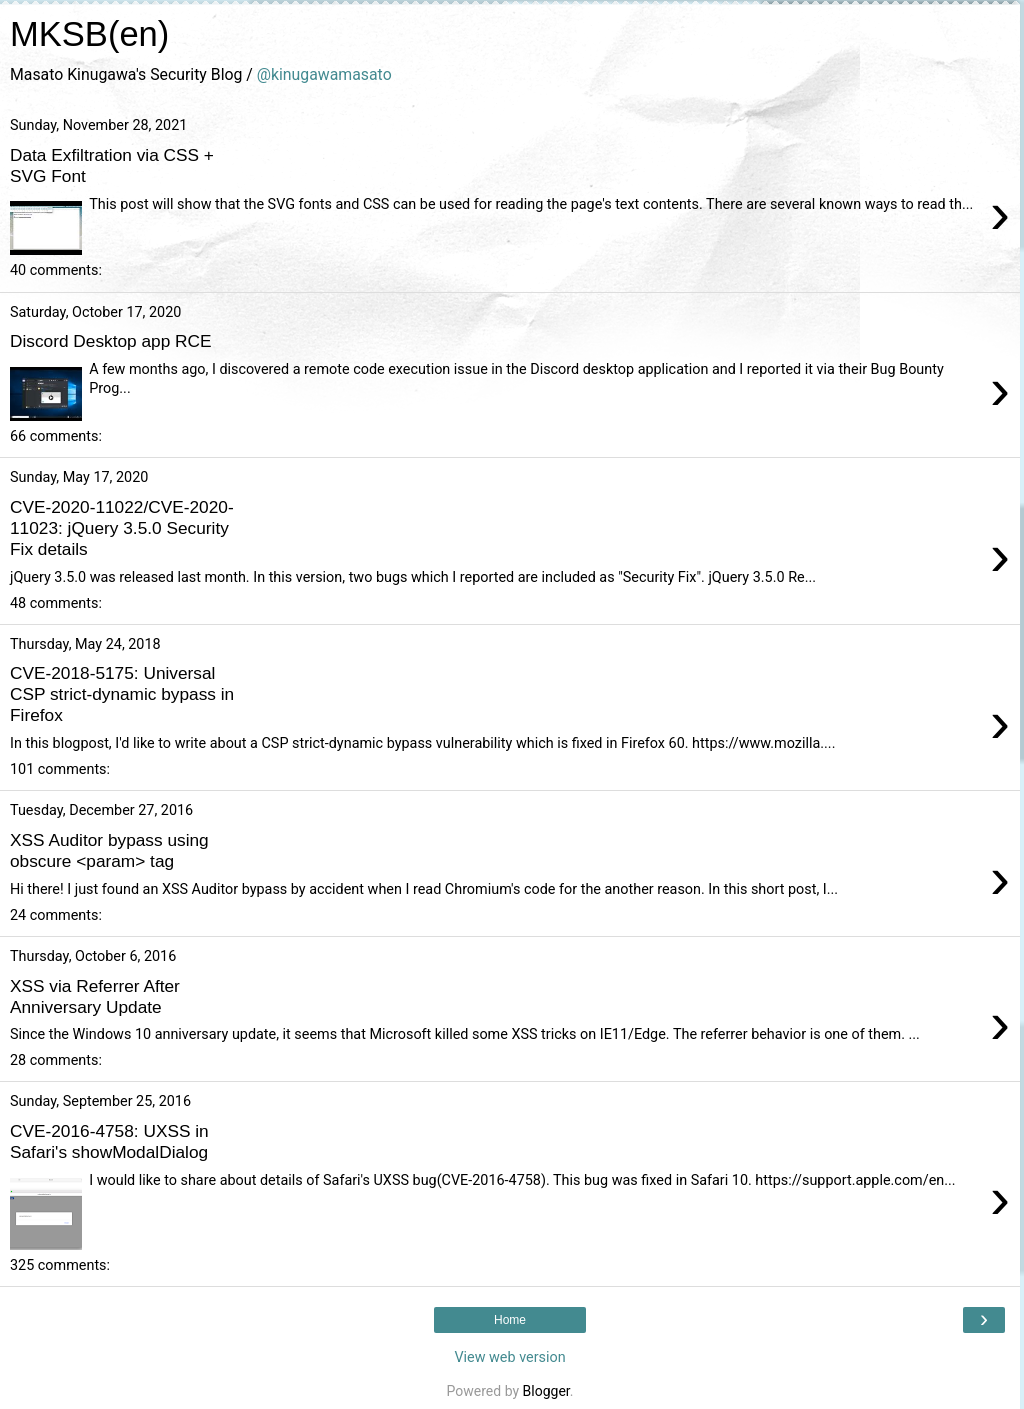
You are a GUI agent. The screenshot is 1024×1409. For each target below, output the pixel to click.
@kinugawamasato (324, 74)
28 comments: (56, 1060)
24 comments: (56, 915)
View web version (509, 1357)
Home (510, 1320)
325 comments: (60, 1265)
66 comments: (56, 436)
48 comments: (56, 603)
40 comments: (56, 270)
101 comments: (60, 769)
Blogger (546, 1391)
